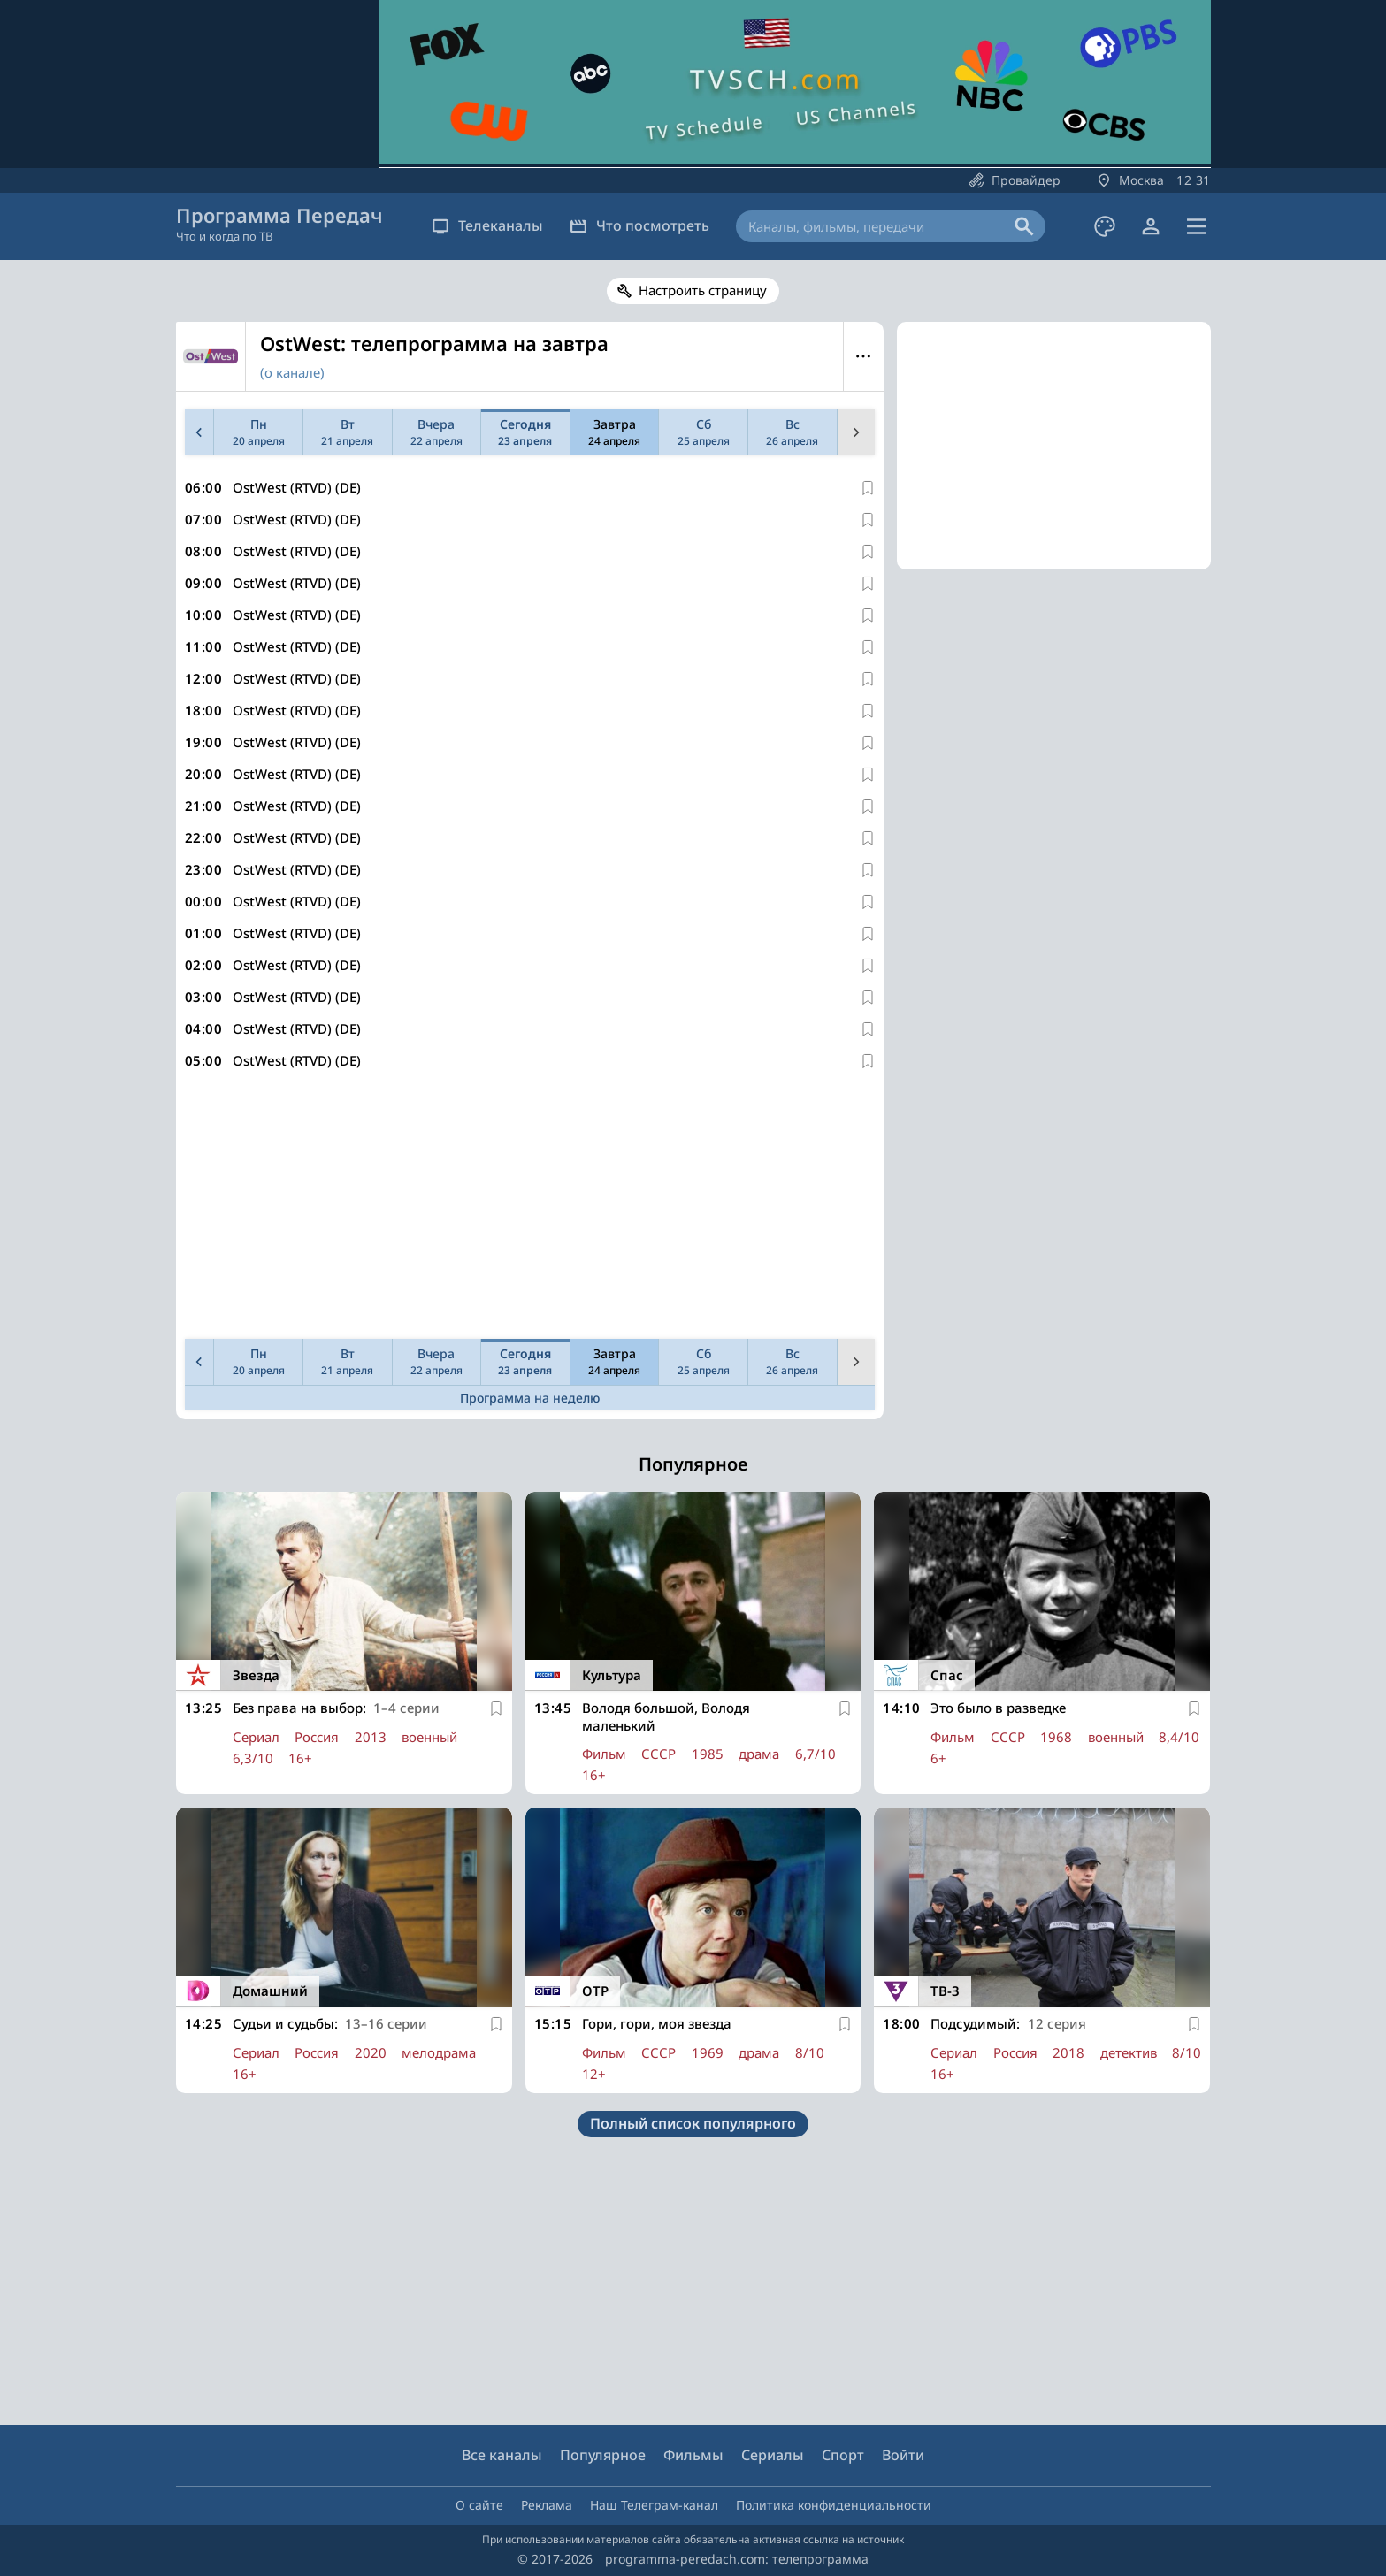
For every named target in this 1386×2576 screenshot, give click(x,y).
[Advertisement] (526, 1208)
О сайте (479, 2504)
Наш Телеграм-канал (654, 2504)
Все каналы (502, 2455)
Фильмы (693, 2455)
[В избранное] (868, 488)
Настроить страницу (703, 290)
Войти (903, 2455)
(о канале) (292, 372)
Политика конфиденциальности (833, 2504)
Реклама (546, 2504)
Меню (864, 356)
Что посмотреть (639, 225)
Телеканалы (487, 225)
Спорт (843, 2455)
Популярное (603, 2455)
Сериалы (772, 2455)
